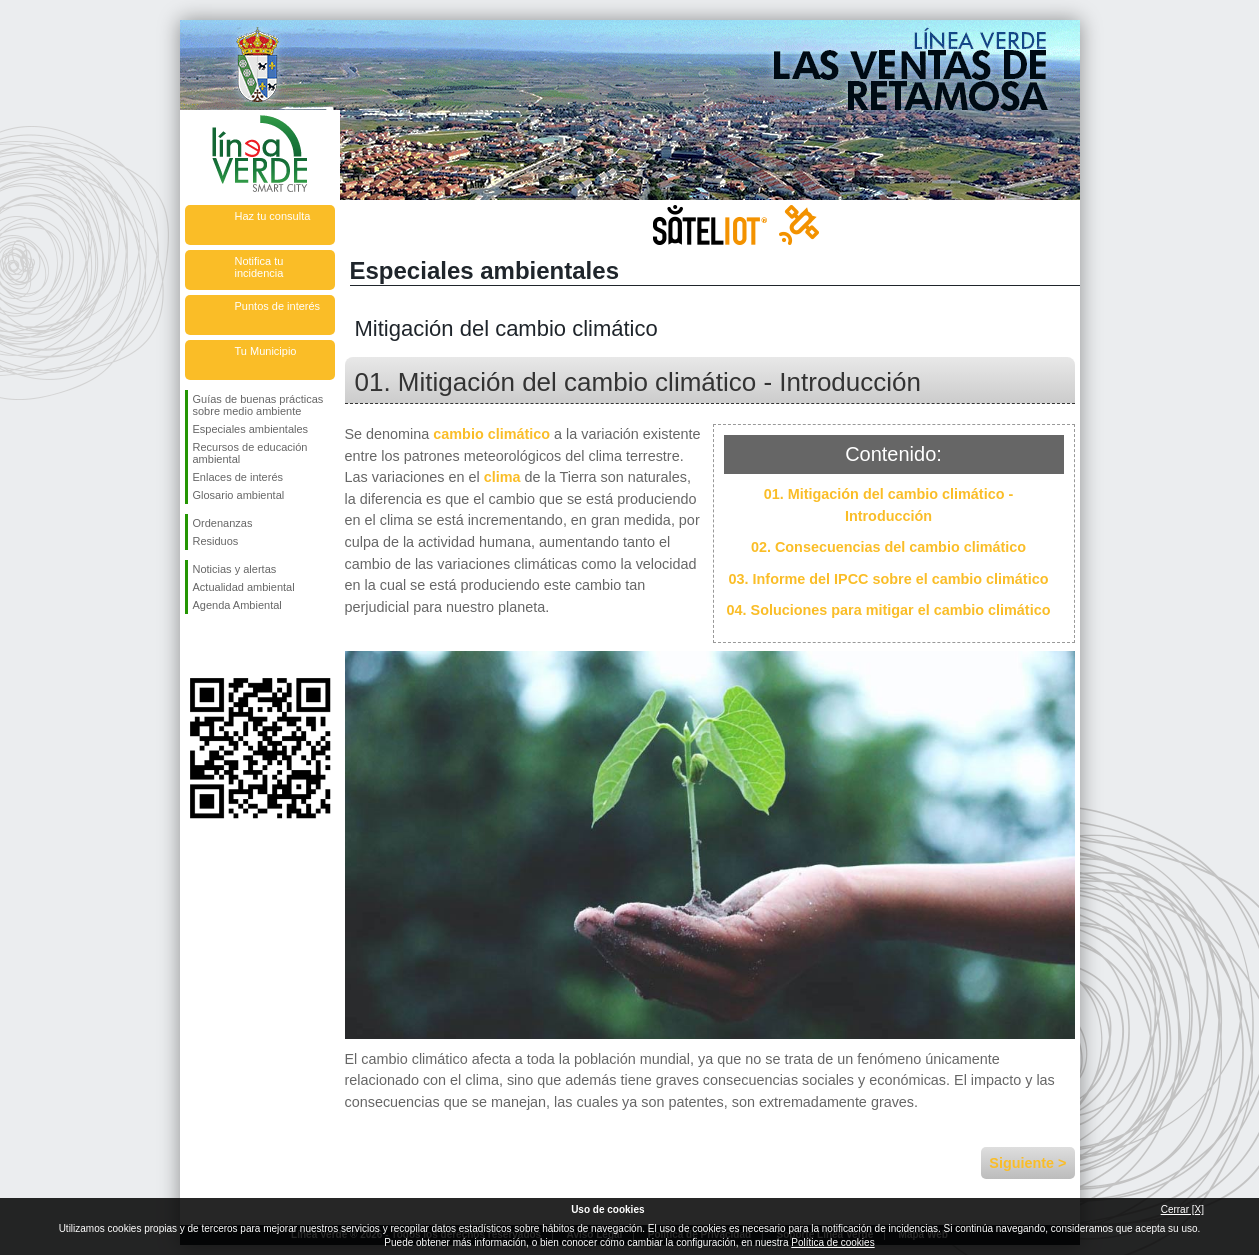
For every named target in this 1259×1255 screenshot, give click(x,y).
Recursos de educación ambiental (250, 453)
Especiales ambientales (251, 429)
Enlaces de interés (238, 477)
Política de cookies (832, 1242)
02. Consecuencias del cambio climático (888, 547)
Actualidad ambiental (244, 587)
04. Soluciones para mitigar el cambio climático (889, 610)
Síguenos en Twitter (230, 646)
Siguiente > (1027, 1163)
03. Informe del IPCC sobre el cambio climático (889, 579)
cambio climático (491, 434)
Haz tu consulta (273, 216)
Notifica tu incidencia (259, 267)
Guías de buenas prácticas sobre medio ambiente (258, 405)
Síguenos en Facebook (197, 646)
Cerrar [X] (1182, 1209)
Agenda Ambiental (237, 605)
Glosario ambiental (239, 495)
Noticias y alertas (235, 569)
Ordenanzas (223, 523)
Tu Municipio (266, 351)
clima (502, 477)
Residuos (216, 541)
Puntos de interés (278, 306)
